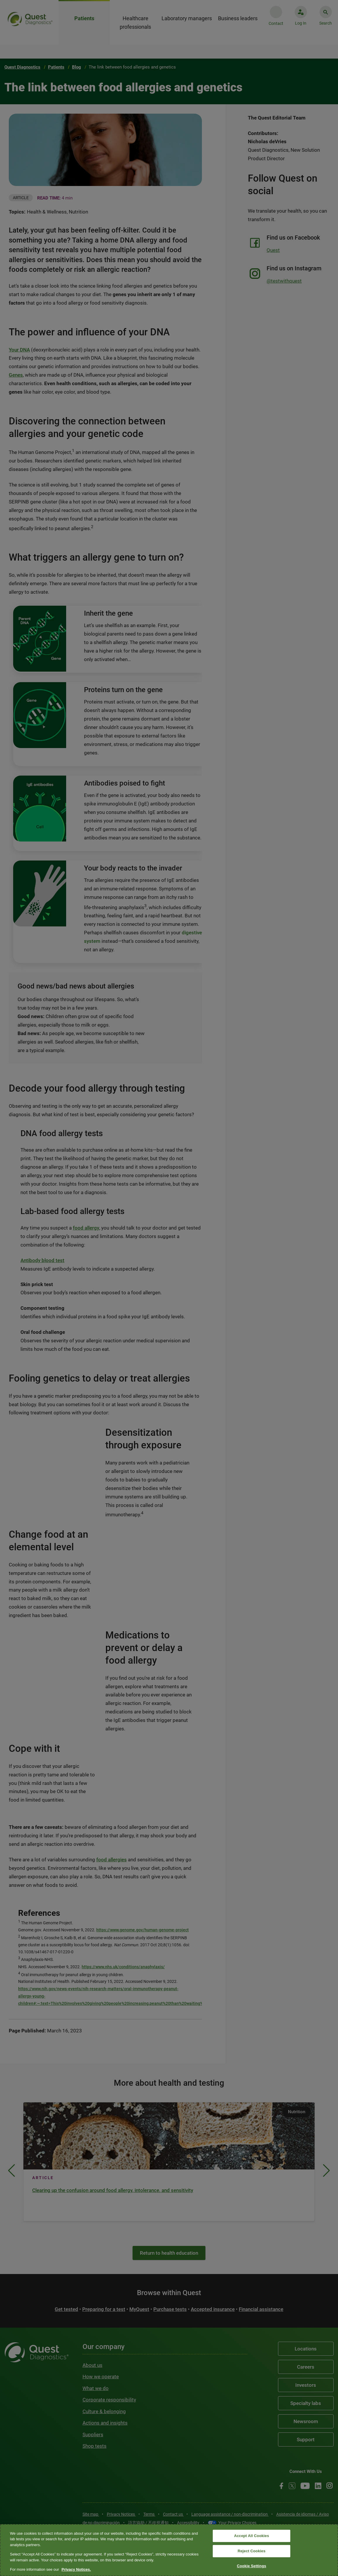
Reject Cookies (251, 2551)
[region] (169, 2550)
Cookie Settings (251, 2566)
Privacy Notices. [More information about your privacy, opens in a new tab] (76, 2569)
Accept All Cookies (251, 2536)
